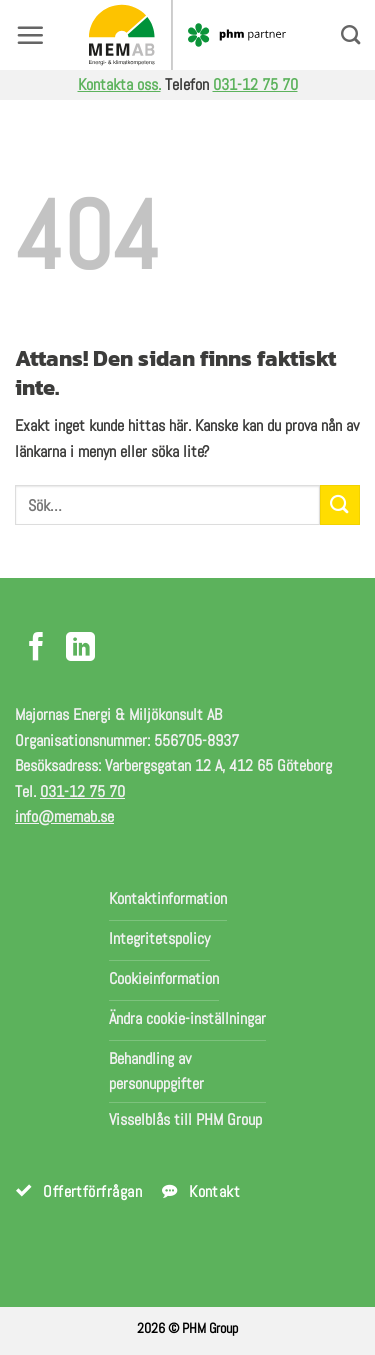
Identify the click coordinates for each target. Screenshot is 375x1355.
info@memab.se (64, 816)
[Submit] (340, 504)
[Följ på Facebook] (36, 649)
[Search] (350, 34)
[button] (30, 35)
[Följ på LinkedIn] (80, 649)
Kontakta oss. (119, 84)
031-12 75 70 (255, 84)
